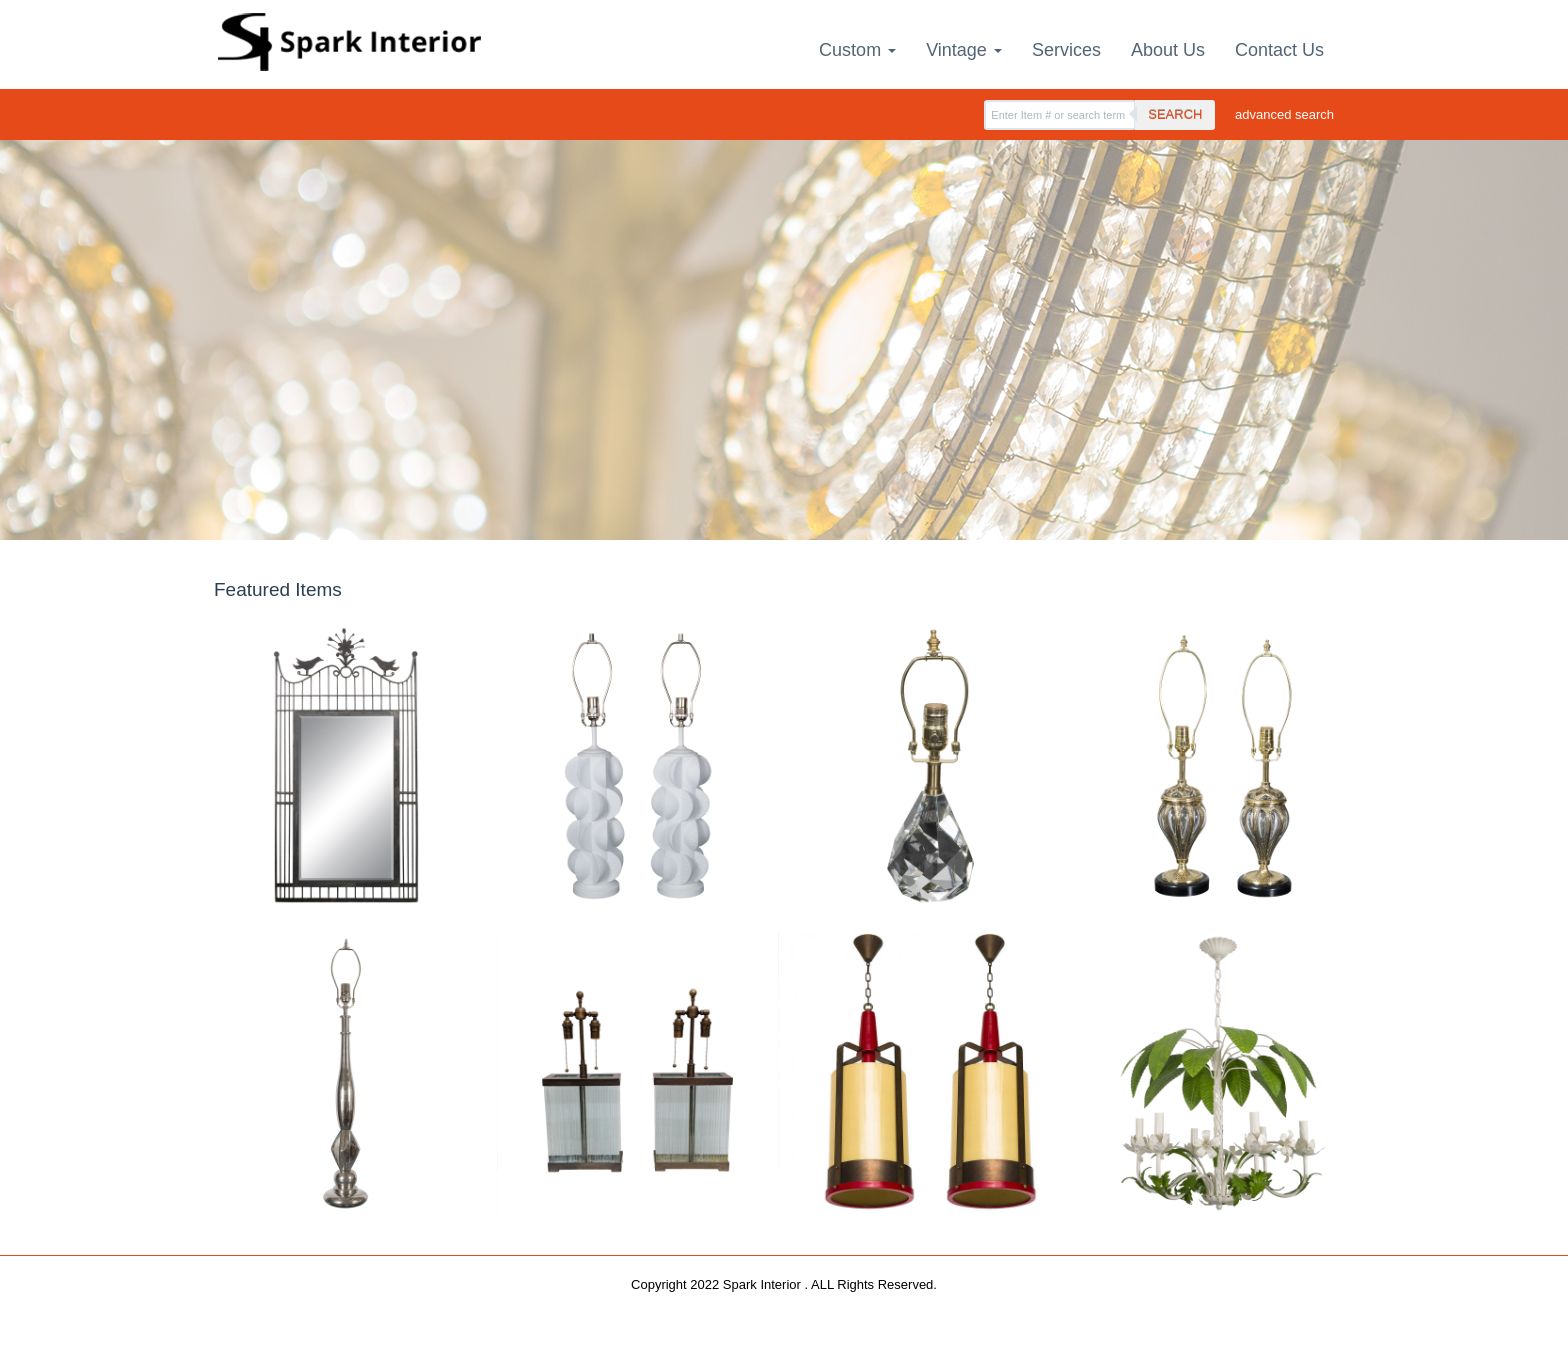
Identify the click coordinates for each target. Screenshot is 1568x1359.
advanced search (1284, 114)
